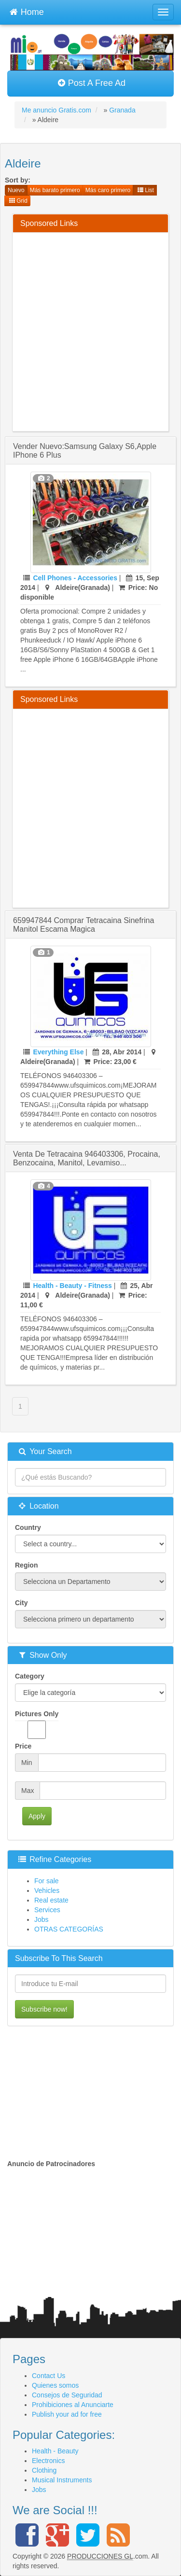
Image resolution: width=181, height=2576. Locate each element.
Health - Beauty (55, 2451)
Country (28, 1527)
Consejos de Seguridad (67, 2395)
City (21, 1603)
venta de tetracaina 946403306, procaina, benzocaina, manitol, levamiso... (86, 1158)
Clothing (44, 2470)
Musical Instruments (62, 2480)
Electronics (48, 2460)
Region (26, 1565)
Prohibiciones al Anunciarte (72, 2404)
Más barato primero (55, 190)
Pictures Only (36, 1724)
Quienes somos (55, 2385)
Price (23, 1746)
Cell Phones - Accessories (75, 578)
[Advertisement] (90, 330)
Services (47, 1910)
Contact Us (48, 2376)
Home (26, 10)
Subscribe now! (44, 2009)
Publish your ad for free (67, 2414)
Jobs (41, 1919)
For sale (46, 1881)
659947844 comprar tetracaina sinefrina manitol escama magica (83, 924)
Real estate (51, 1900)
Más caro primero (107, 190)
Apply (36, 1816)
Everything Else (58, 1052)
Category (29, 1676)
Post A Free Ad (91, 83)
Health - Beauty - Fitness (72, 1285)
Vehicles (46, 1890)
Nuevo (16, 190)
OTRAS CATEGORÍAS (68, 1929)
